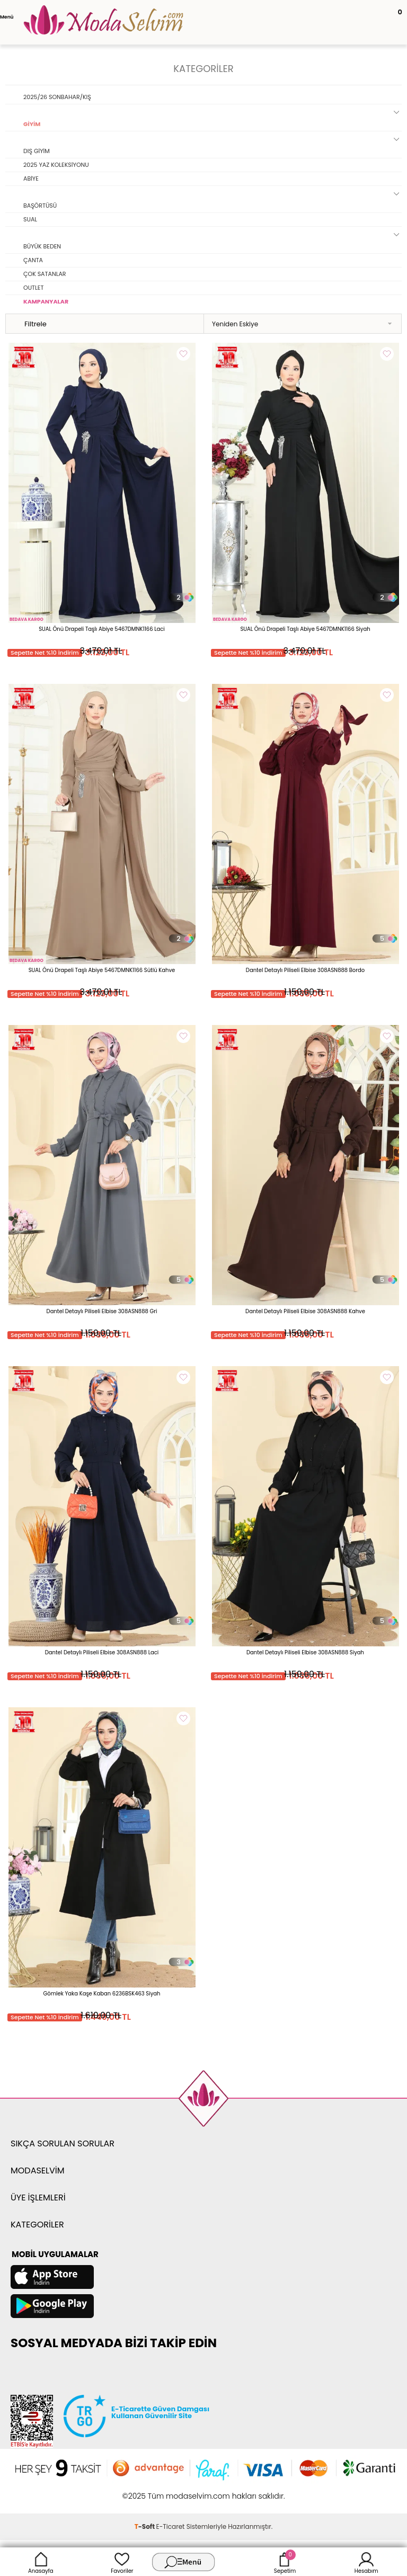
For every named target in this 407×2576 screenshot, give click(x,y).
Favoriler (122, 2562)
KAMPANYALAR (45, 301)
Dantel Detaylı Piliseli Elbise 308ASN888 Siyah (305, 1652)
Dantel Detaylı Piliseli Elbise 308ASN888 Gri (102, 1311)
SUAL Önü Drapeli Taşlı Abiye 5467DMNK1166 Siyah (305, 629)
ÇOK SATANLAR (44, 274)
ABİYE (31, 178)
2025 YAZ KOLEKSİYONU (56, 165)
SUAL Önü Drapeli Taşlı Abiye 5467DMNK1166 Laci (102, 629)
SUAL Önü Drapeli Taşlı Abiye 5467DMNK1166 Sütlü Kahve (102, 970)
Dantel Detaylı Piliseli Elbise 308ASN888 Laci (102, 1652)
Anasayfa (41, 2562)
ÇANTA (33, 260)
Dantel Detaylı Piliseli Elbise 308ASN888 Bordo (305, 970)
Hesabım (366, 2562)
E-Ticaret (170, 2526)
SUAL (30, 219)
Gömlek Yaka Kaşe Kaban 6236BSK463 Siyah (102, 1994)
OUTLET (33, 287)
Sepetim (285, 2562)
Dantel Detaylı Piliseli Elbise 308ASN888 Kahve (305, 1311)
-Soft (145, 2526)
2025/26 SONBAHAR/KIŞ (57, 97)
